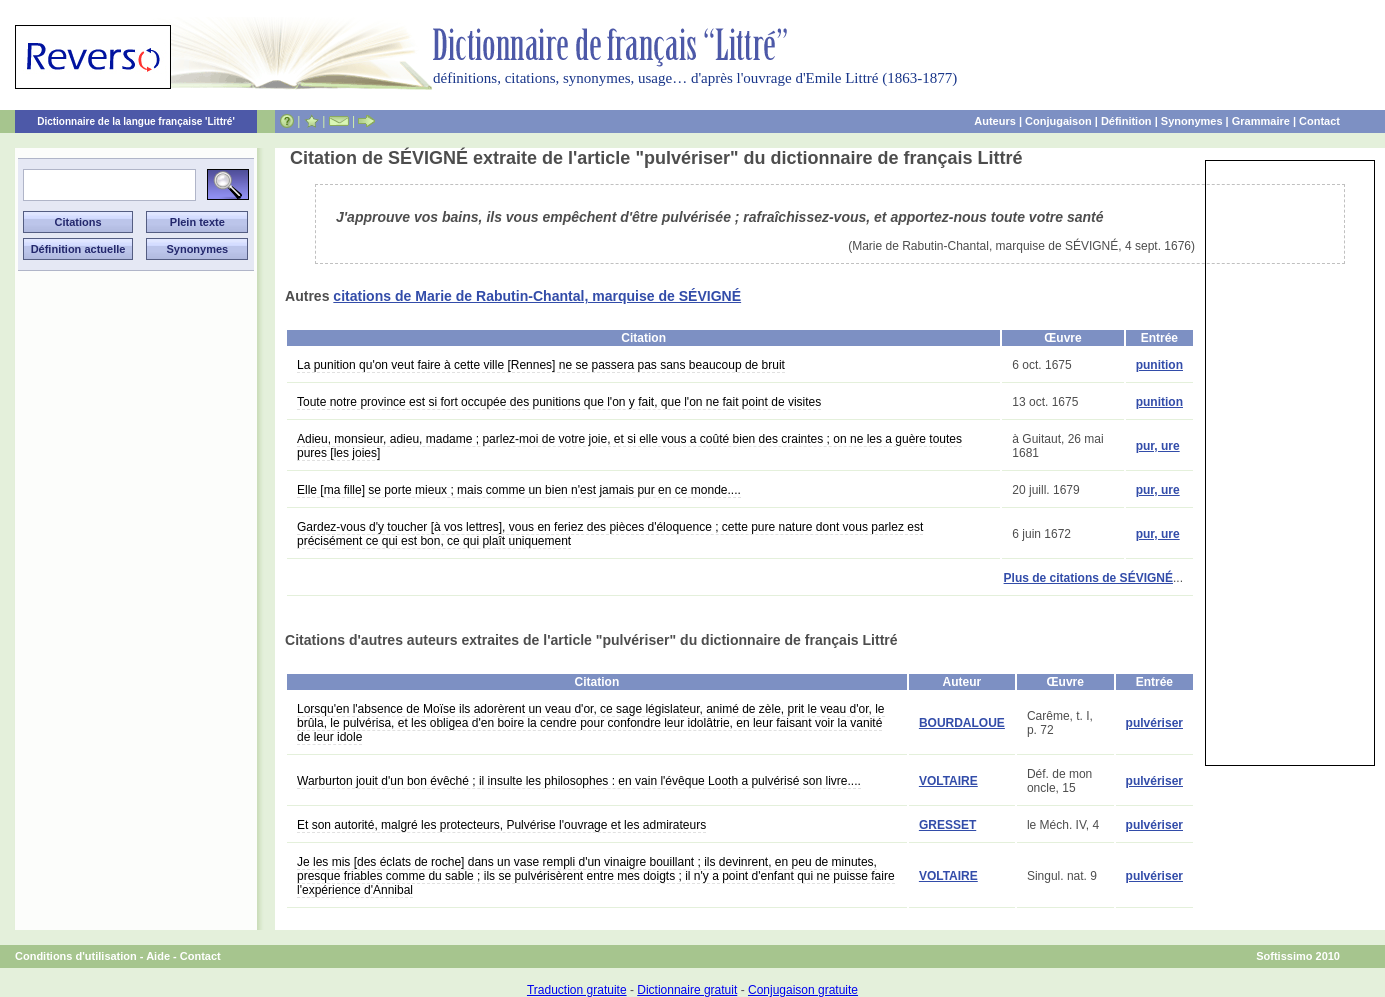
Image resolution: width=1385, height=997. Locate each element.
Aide (158, 956)
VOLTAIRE (948, 781)
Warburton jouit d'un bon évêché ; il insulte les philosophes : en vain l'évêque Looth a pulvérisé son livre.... (579, 781)
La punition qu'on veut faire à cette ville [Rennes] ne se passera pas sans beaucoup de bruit (541, 365)
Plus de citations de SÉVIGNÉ (1088, 578)
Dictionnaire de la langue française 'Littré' (136, 121)
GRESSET (947, 825)
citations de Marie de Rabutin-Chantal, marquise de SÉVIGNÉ (537, 296)
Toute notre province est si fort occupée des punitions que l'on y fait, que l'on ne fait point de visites (559, 402)
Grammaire (1261, 121)
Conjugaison (1058, 121)
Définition (1126, 121)
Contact (1319, 121)
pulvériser (1154, 723)
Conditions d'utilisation (76, 956)
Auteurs (995, 121)
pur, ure (1158, 446)
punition (1159, 365)
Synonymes (1192, 121)
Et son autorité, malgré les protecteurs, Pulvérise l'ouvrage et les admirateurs (501, 825)
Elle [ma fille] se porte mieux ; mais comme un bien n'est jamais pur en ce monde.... (519, 490)
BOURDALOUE (962, 723)
